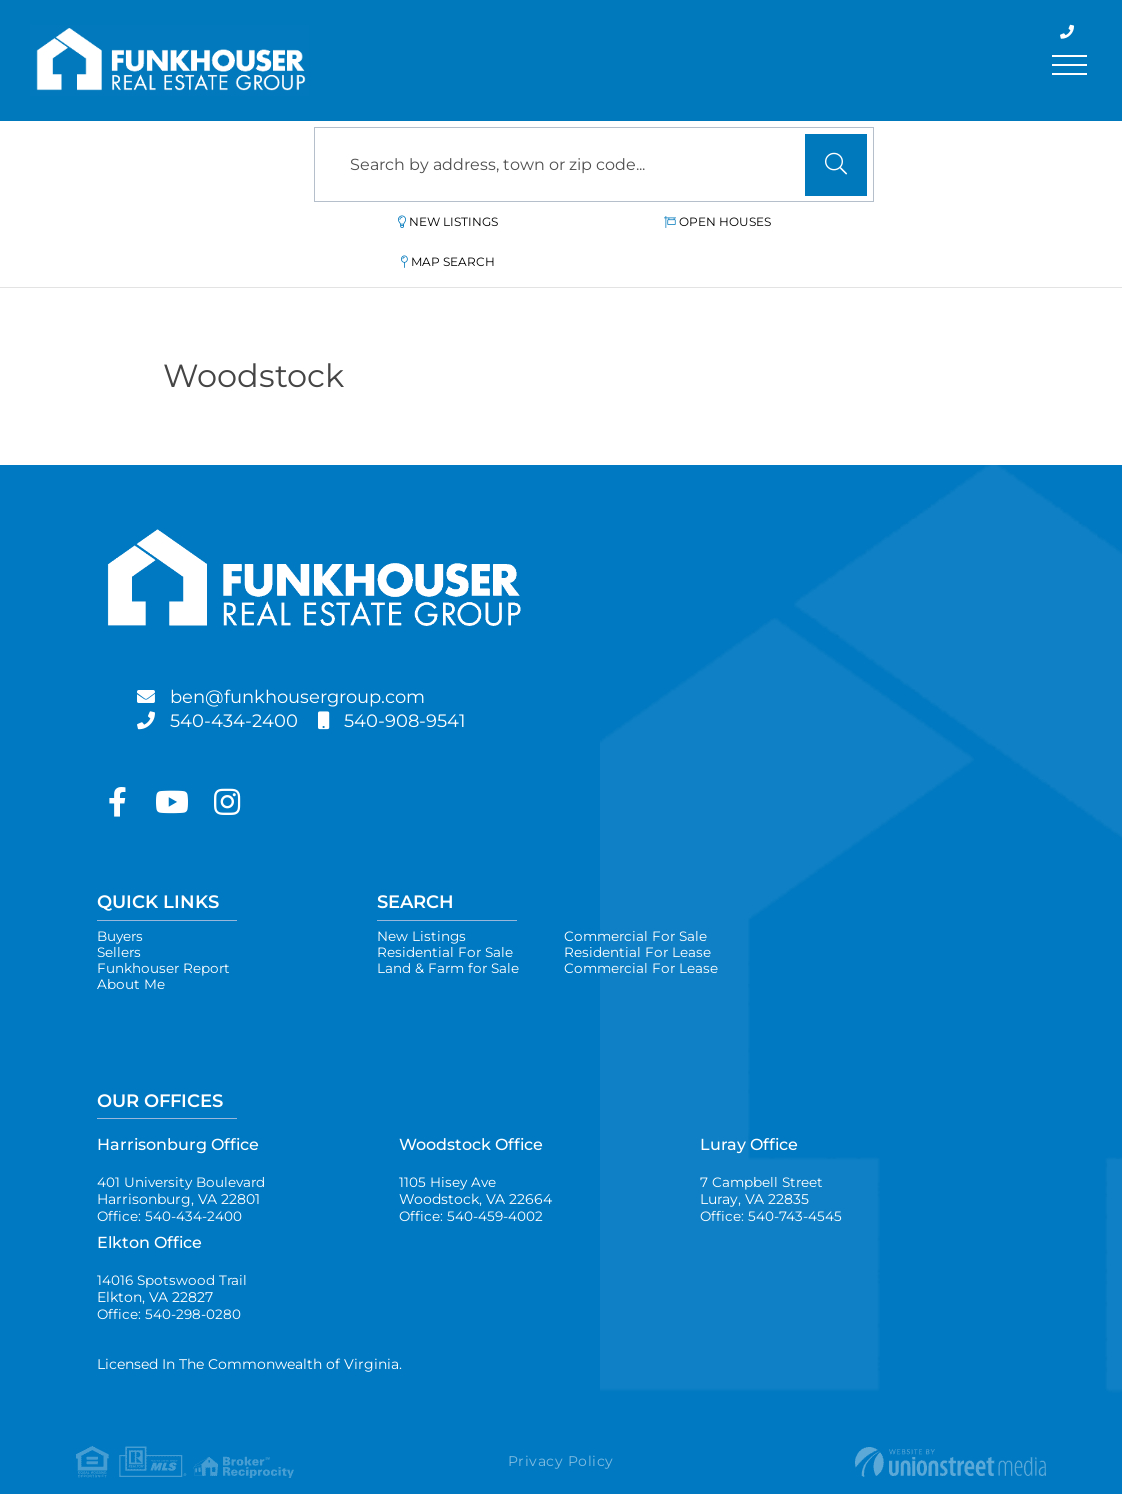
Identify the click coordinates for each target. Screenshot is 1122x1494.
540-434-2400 (242, 681)
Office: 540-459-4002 (472, 1187)
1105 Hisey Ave (475, 1160)
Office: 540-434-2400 (170, 1187)
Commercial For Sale (642, 897)
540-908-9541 (427, 681)
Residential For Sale (446, 915)
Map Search (785, 221)
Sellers (120, 915)
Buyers (121, 897)
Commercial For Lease (647, 933)
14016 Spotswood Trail (173, 1262)
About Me (131, 951)
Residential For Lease (642, 915)
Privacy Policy (561, 1437)
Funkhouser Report (164, 933)
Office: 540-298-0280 (170, 1289)
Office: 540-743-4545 (771, 1187)
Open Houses (601, 221)
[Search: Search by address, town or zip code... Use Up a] (594, 164)
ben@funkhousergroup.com (316, 657)
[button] (836, 165)
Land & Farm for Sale (450, 933)
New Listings (412, 221)
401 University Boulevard (184, 1160)
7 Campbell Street (763, 1160)
